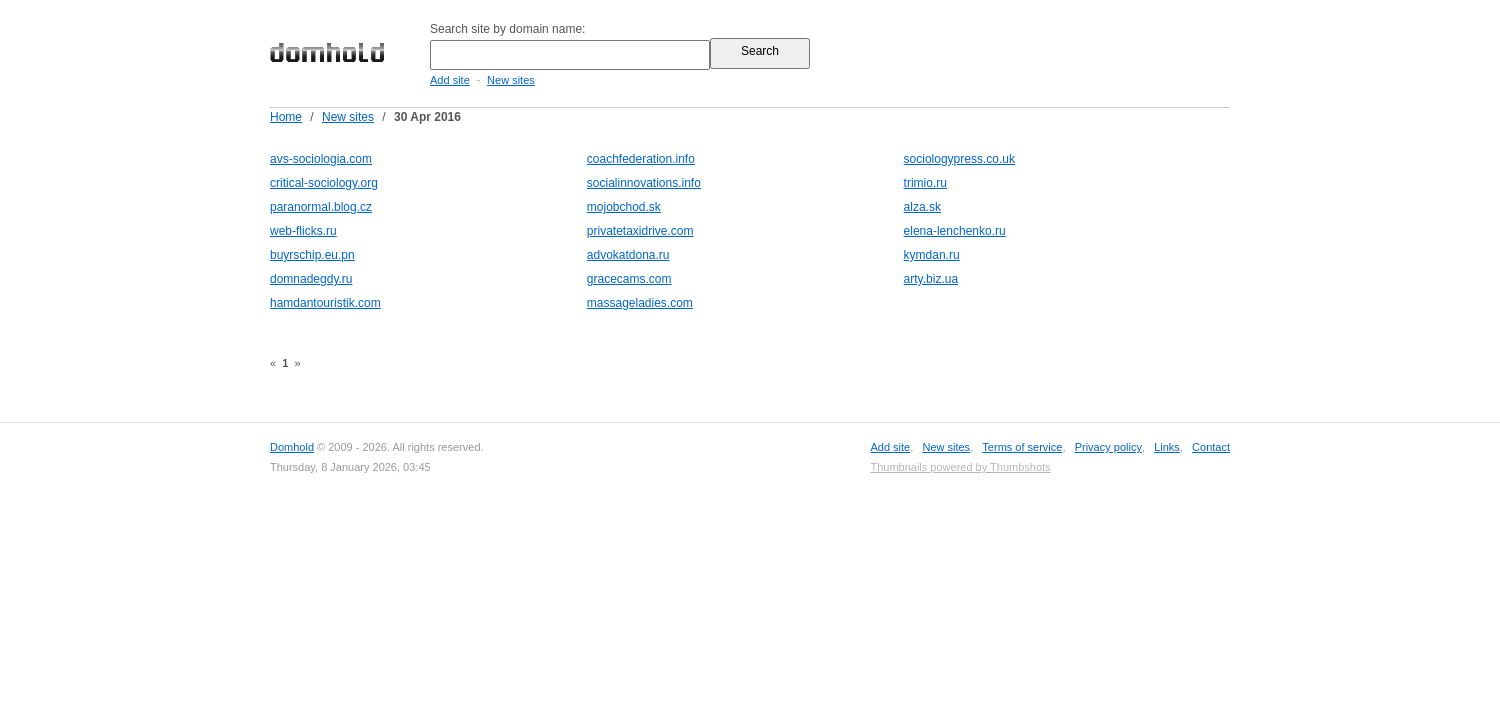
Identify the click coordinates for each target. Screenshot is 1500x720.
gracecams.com (629, 279)
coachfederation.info (641, 159)
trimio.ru (925, 183)
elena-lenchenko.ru (955, 231)
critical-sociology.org (324, 183)
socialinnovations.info (644, 183)
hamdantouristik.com (325, 303)
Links (1167, 447)
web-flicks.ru (303, 231)
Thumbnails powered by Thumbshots (960, 467)
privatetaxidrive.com (640, 231)
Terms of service (1022, 447)
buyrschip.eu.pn (312, 255)
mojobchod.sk (624, 207)
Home (286, 117)
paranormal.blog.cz (321, 207)
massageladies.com (640, 303)
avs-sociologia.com (321, 159)
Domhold (292, 447)
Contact (1211, 447)
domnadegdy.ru (311, 279)
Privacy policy (1108, 447)
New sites (511, 80)
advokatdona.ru (628, 255)
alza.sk (922, 207)
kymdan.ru (932, 255)
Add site (450, 80)
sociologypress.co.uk (959, 159)
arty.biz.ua (931, 279)
